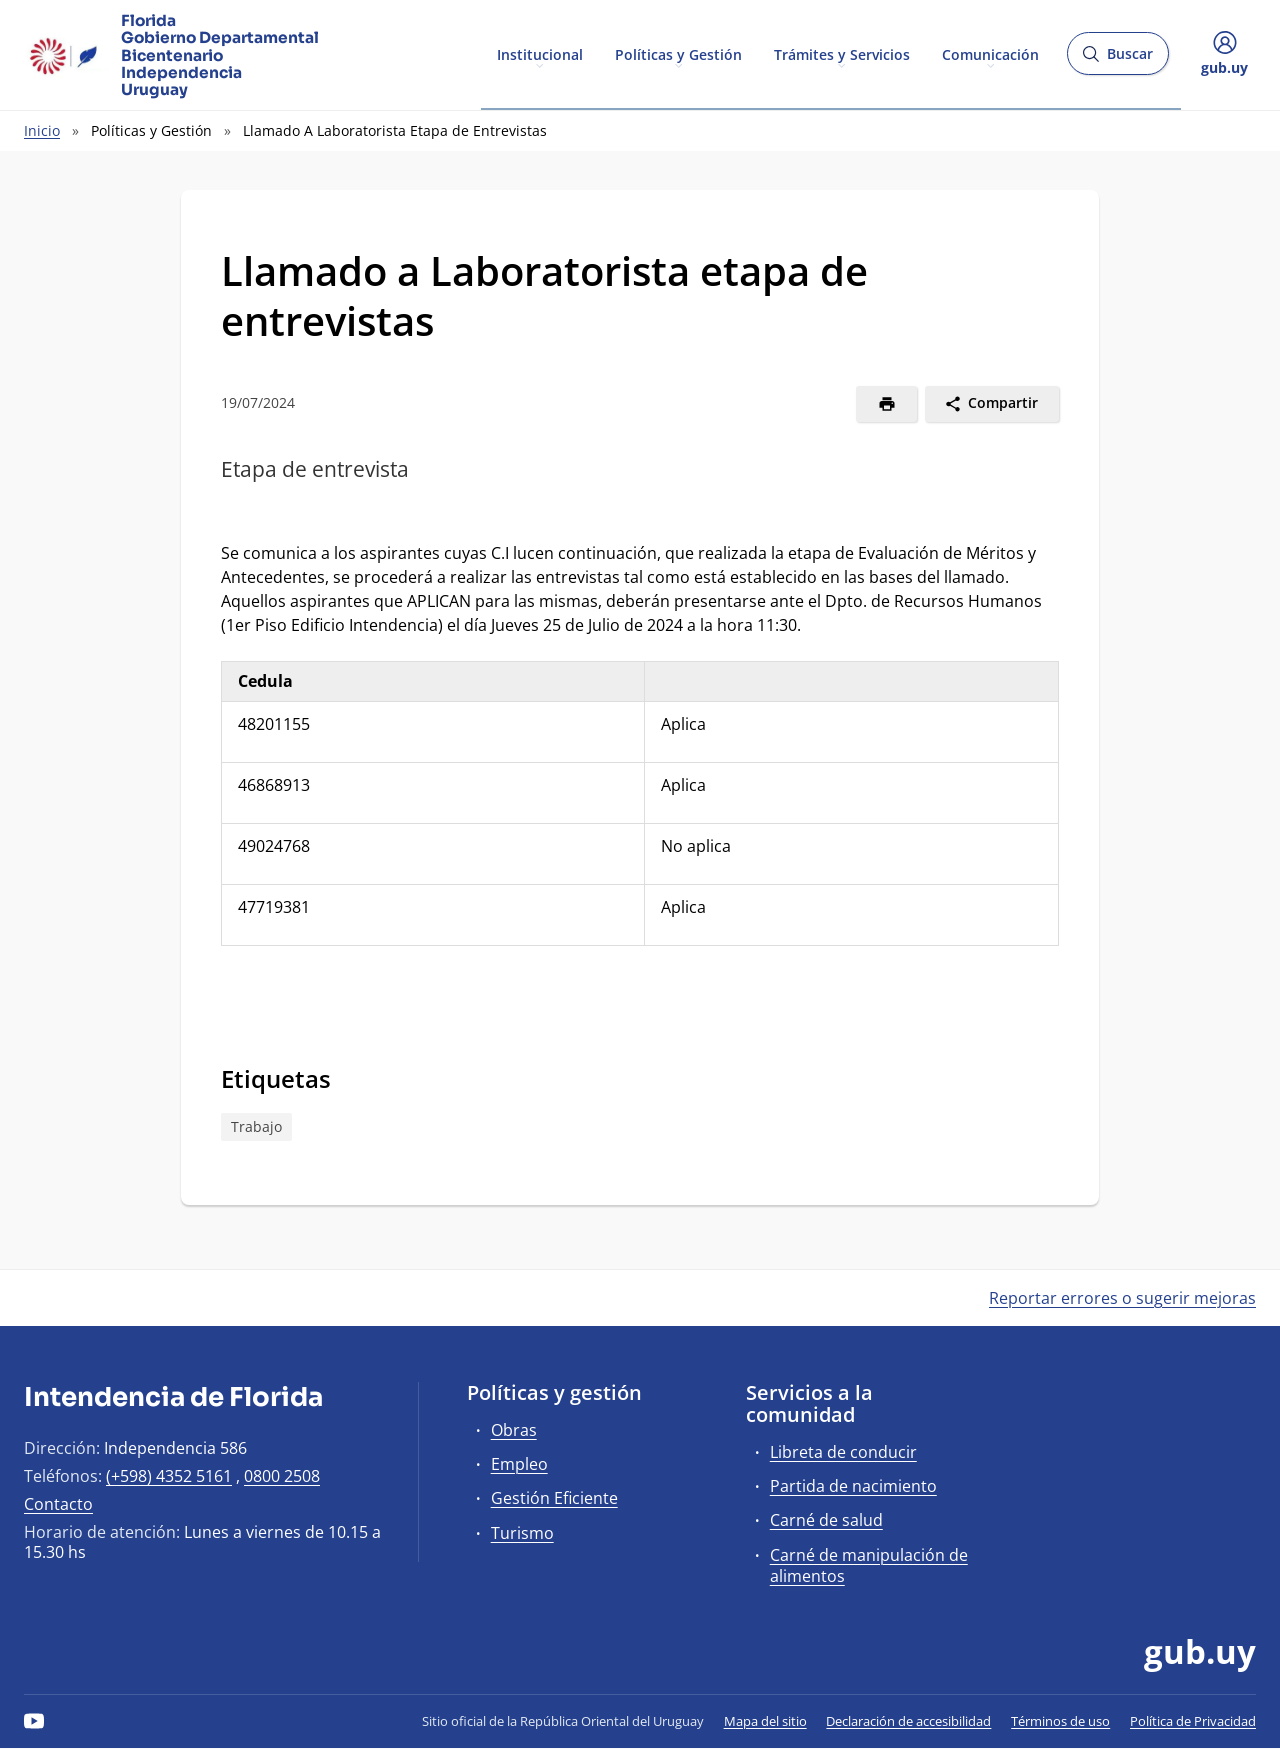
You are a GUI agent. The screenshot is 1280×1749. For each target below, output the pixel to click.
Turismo (522, 1533)
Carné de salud (826, 1520)
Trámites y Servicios (842, 53)
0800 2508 (282, 1476)
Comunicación (990, 53)
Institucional (540, 53)
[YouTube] (34, 1721)
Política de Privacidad (1193, 1721)
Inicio (42, 130)
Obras (514, 1430)
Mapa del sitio (765, 1721)
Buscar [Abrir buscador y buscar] (1117, 59)
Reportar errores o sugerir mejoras (1122, 1298)
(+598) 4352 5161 (169, 1476)
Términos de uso (1060, 1721)
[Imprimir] (886, 404)
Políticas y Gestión (678, 53)
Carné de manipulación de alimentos (869, 1565)
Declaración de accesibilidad (908, 1721)
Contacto (58, 1504)
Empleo (519, 1464)
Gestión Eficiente (554, 1498)
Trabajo (256, 1126)
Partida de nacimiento (853, 1486)
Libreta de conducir (843, 1452)
